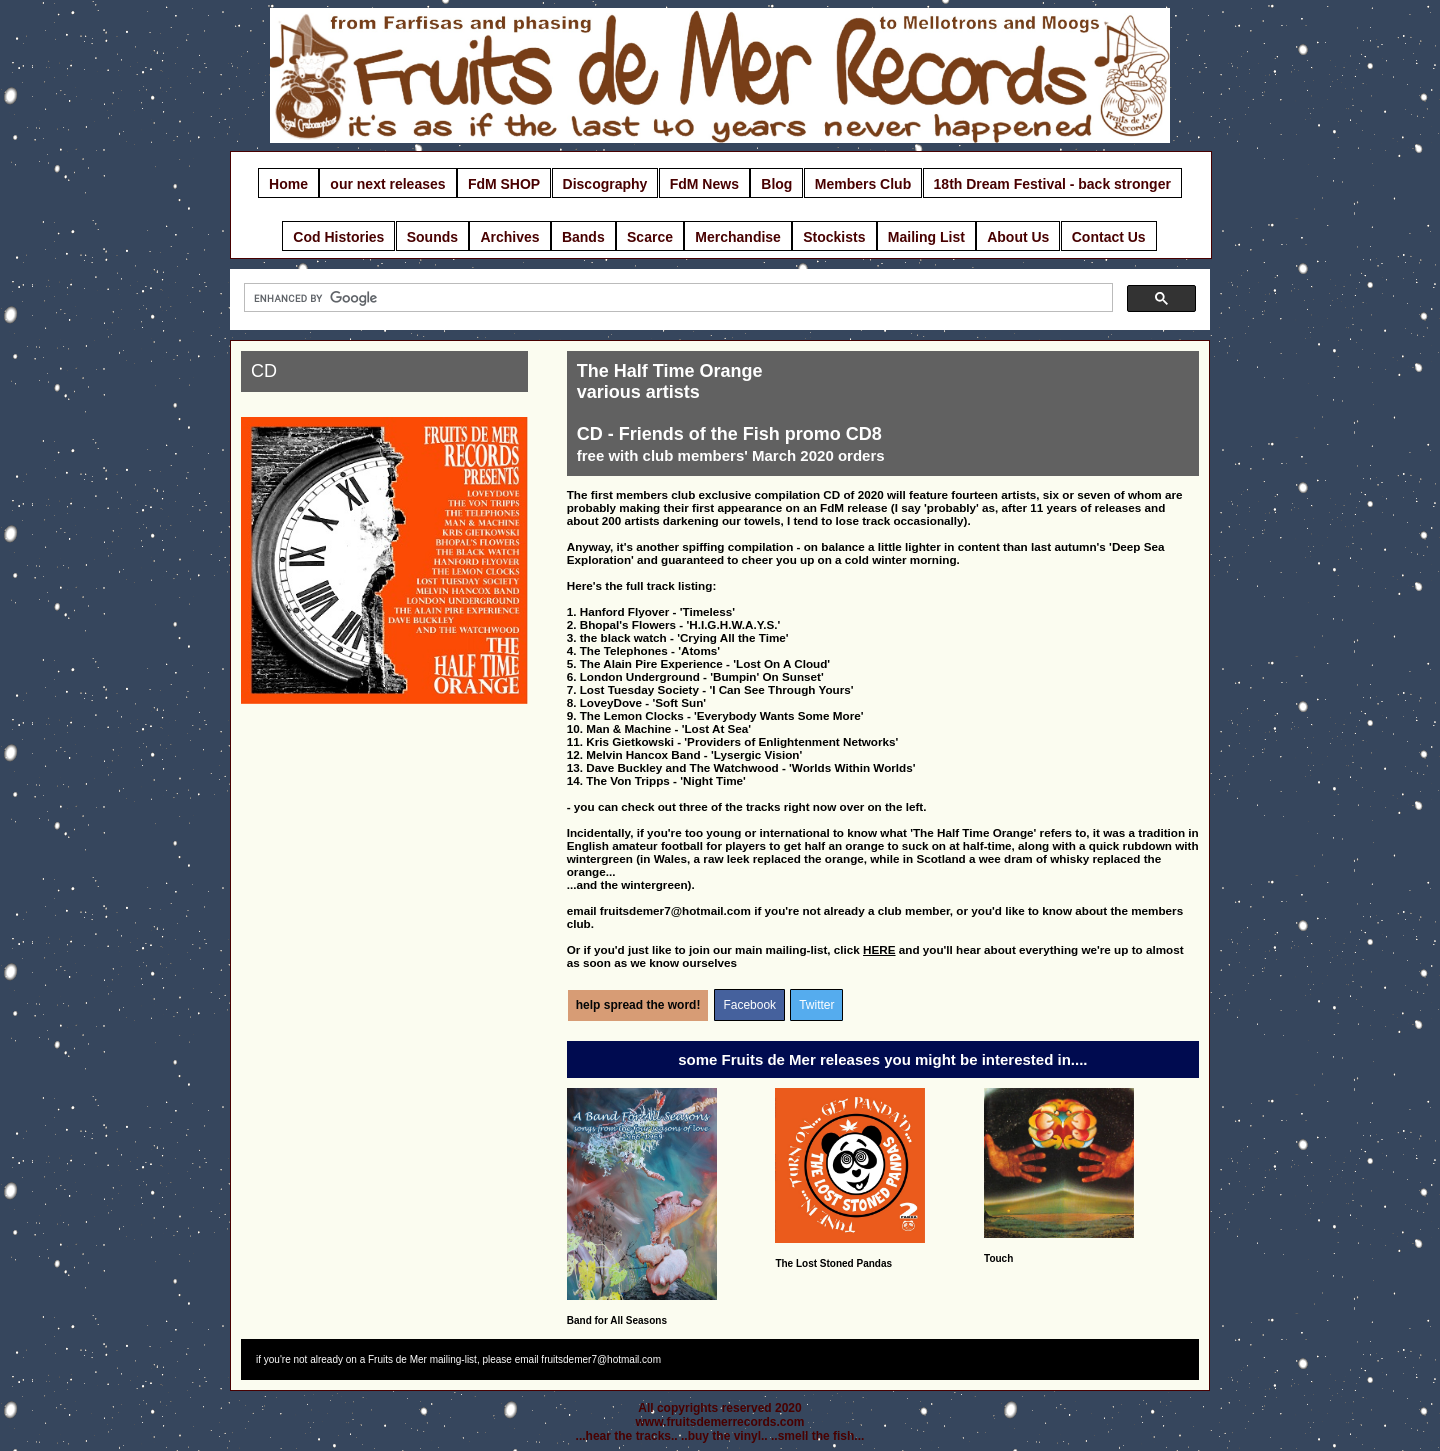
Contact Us (1109, 237)
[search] (676, 298)
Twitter (816, 1005)
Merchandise (738, 237)
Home (288, 184)
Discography (605, 184)
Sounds (432, 237)
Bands (583, 237)
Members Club (863, 184)
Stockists (834, 237)
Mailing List (926, 237)
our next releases (387, 184)
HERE (879, 949)
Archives (509, 237)
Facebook (749, 1005)
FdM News (704, 184)
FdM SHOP (504, 184)
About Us (1018, 237)
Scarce (650, 237)
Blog (776, 184)
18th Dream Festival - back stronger (1052, 184)
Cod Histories (338, 237)
